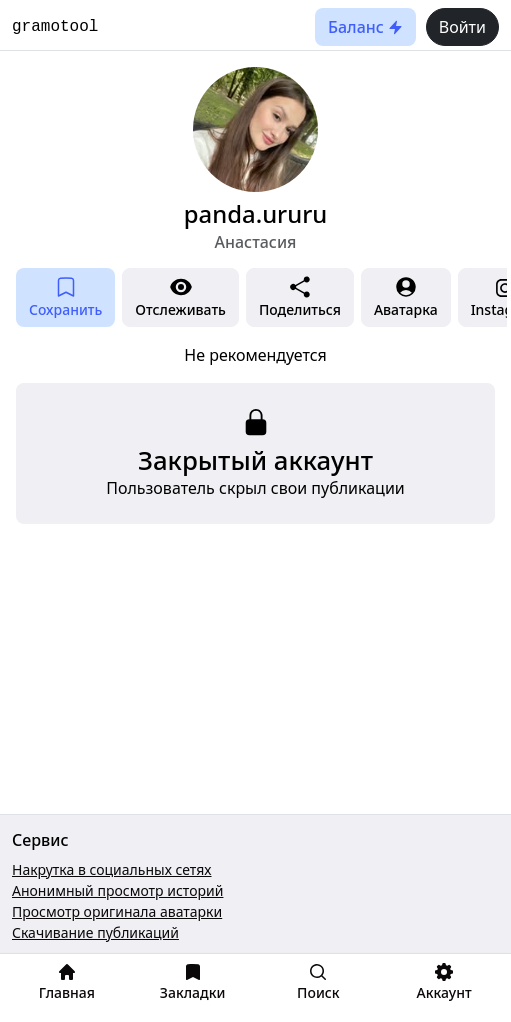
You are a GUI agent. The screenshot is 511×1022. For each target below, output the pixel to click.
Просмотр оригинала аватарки (117, 911)
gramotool (55, 27)
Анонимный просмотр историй (117, 890)
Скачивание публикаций (95, 932)
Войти (462, 27)
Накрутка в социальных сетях (112, 869)
